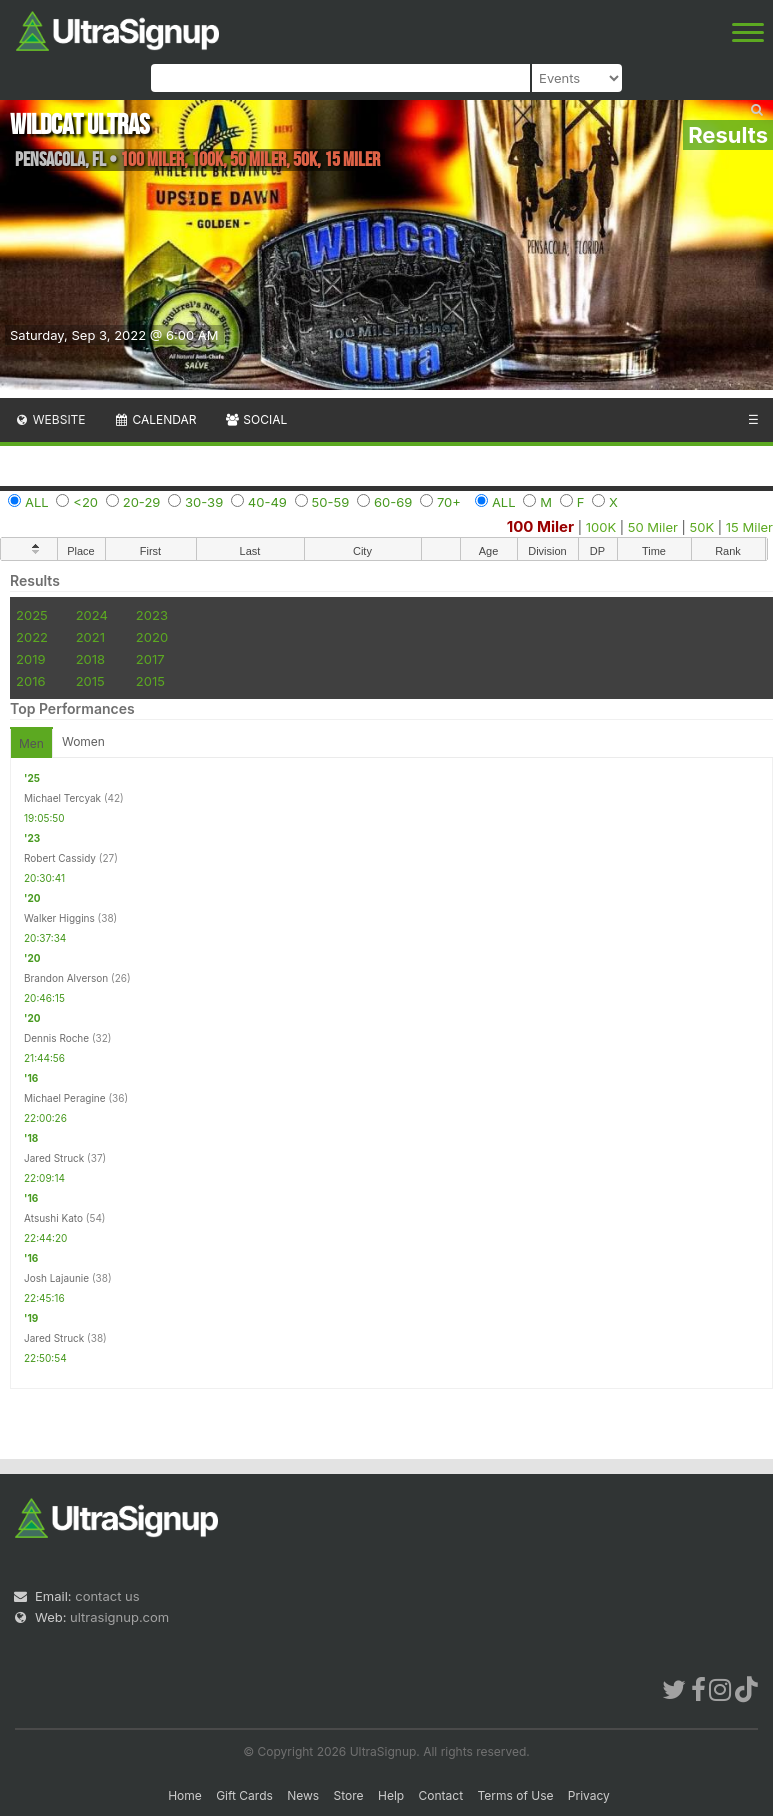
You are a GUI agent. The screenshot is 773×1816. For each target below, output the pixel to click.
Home (185, 1795)
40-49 (267, 502)
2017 (150, 659)
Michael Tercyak (62, 798)
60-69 (393, 502)
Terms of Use (515, 1795)
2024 (92, 615)
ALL (37, 502)
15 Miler (749, 527)
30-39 (204, 502)
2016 (30, 681)
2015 (90, 681)
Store (349, 1795)
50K (702, 527)
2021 (90, 637)
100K (601, 527)
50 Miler (653, 527)
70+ (449, 502)
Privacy (589, 1795)
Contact (441, 1795)
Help (391, 1795)
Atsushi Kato (53, 1218)
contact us (107, 1596)
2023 (152, 615)
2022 (32, 637)
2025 (32, 615)
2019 (30, 659)
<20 (85, 502)
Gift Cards (244, 1795)
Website (50, 419)
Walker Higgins (59, 918)
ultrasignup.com (119, 1617)
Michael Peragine (65, 1098)
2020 (152, 637)
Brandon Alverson (66, 978)
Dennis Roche (56, 1038)
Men (31, 743)
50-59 (331, 502)
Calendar (155, 419)
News (303, 1795)
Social (255, 419)
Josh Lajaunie (56, 1278)
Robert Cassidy (60, 858)
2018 (90, 659)
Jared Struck (54, 1158)
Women (83, 741)
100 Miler (540, 526)
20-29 (142, 502)
